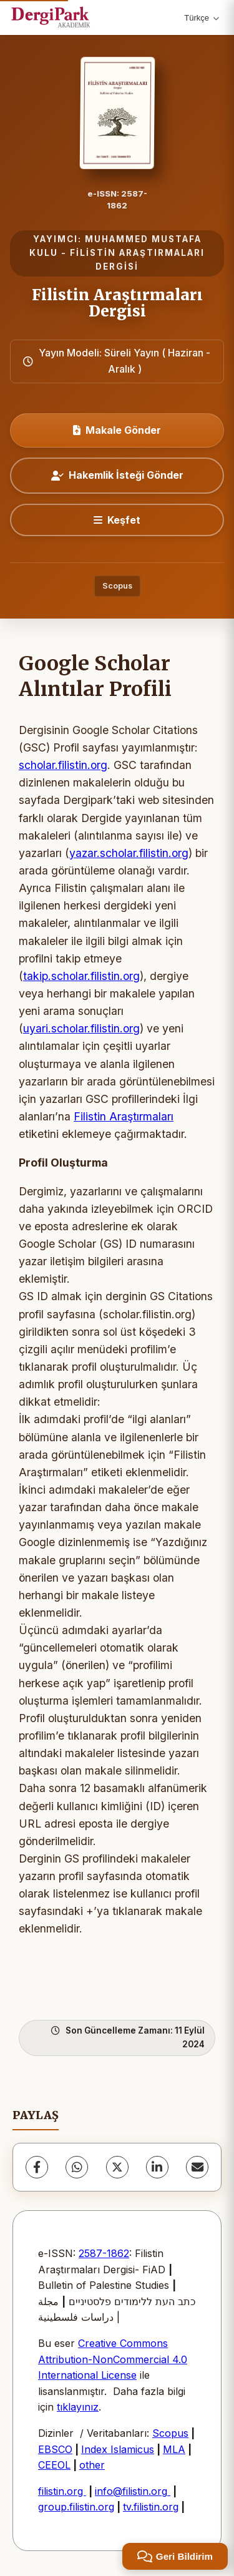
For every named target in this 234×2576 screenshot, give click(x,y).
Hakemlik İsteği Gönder (117, 475)
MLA (174, 2449)
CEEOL (54, 2465)
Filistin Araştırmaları (123, 1116)
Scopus (117, 585)
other (92, 2465)
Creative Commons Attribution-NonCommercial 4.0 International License (112, 2359)
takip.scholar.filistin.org (81, 975)
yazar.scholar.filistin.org (128, 852)
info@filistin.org (131, 2491)
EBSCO (55, 2449)
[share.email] (197, 2167)
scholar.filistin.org (63, 764)
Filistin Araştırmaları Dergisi (117, 303)
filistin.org (62, 2491)
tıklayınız (78, 2407)
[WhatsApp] (77, 2167)
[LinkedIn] (157, 2167)
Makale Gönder (117, 430)
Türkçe (201, 17)
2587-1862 (104, 2253)
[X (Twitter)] (117, 2167)
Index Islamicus (117, 2449)
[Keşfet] (117, 520)
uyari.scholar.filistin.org (81, 1028)
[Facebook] (37, 2167)
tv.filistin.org (150, 2506)
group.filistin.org (76, 2506)
